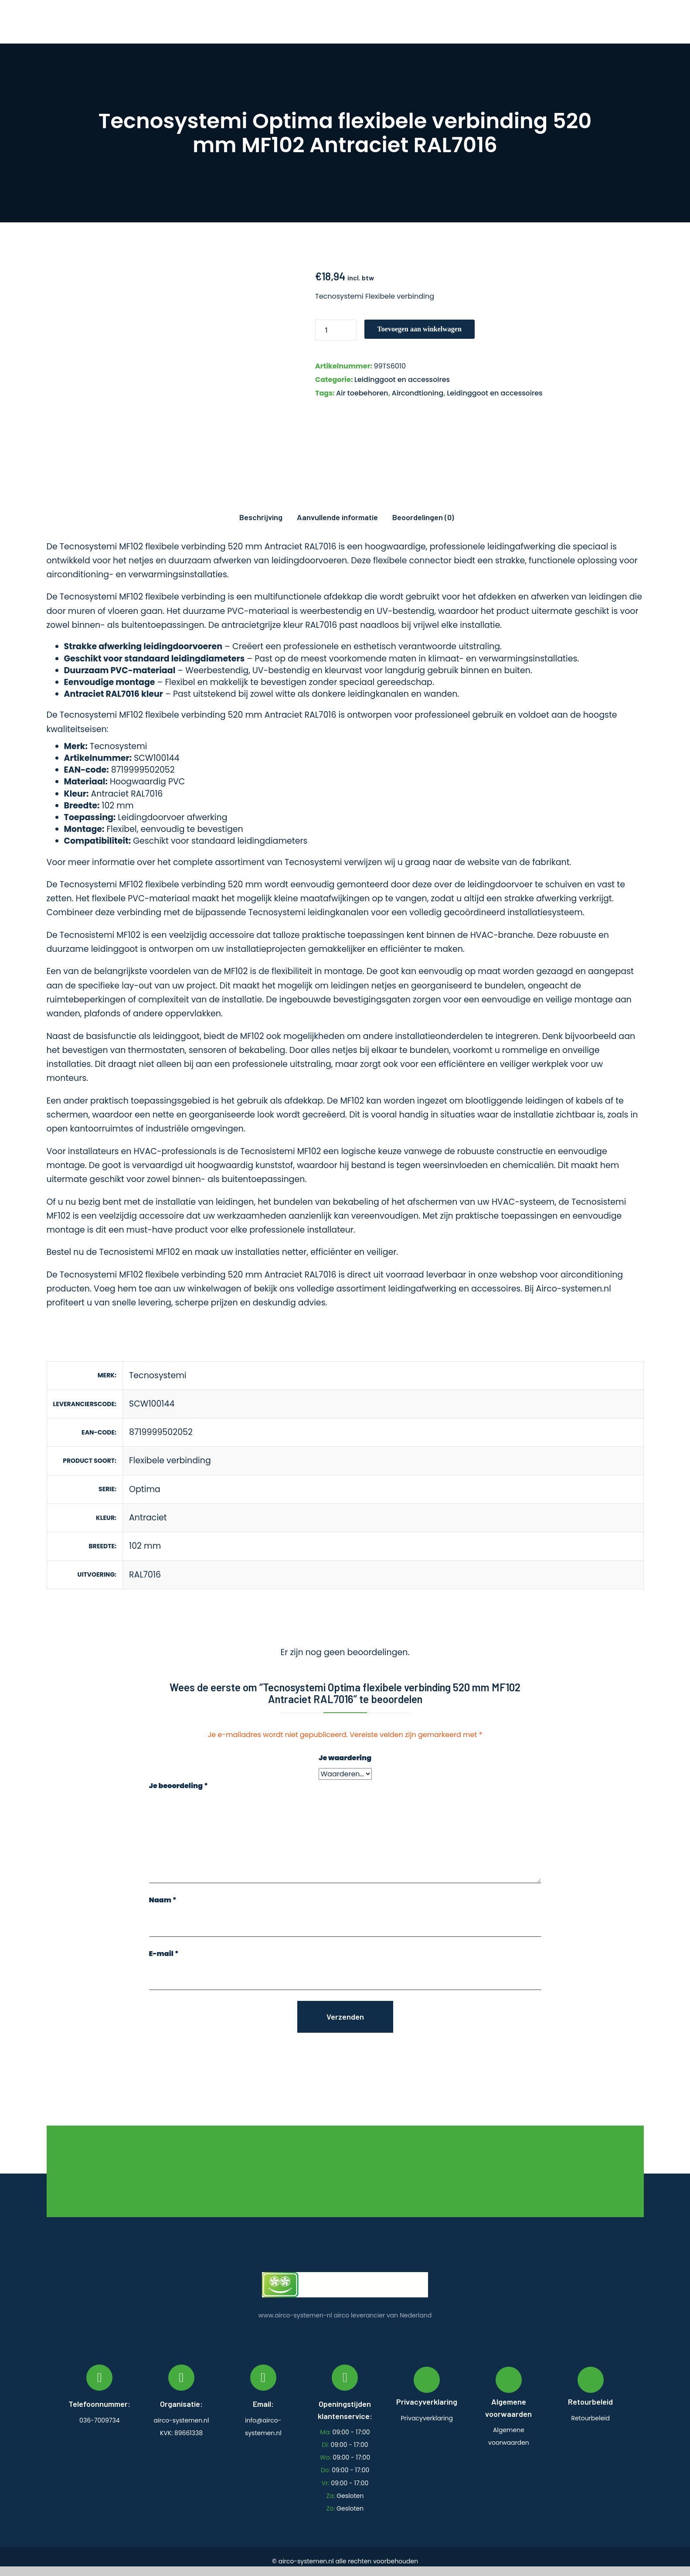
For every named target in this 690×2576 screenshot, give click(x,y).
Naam (163, 1900)
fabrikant (550, 862)
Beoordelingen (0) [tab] (423, 517)
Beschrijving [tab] (260, 517)
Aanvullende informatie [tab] (337, 517)
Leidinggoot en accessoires (402, 380)
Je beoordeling (178, 1786)
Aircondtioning (417, 393)
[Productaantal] (336, 330)
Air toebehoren (362, 393)
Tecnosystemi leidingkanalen (308, 912)
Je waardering (345, 1758)
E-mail (164, 1954)
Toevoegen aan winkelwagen (419, 329)
